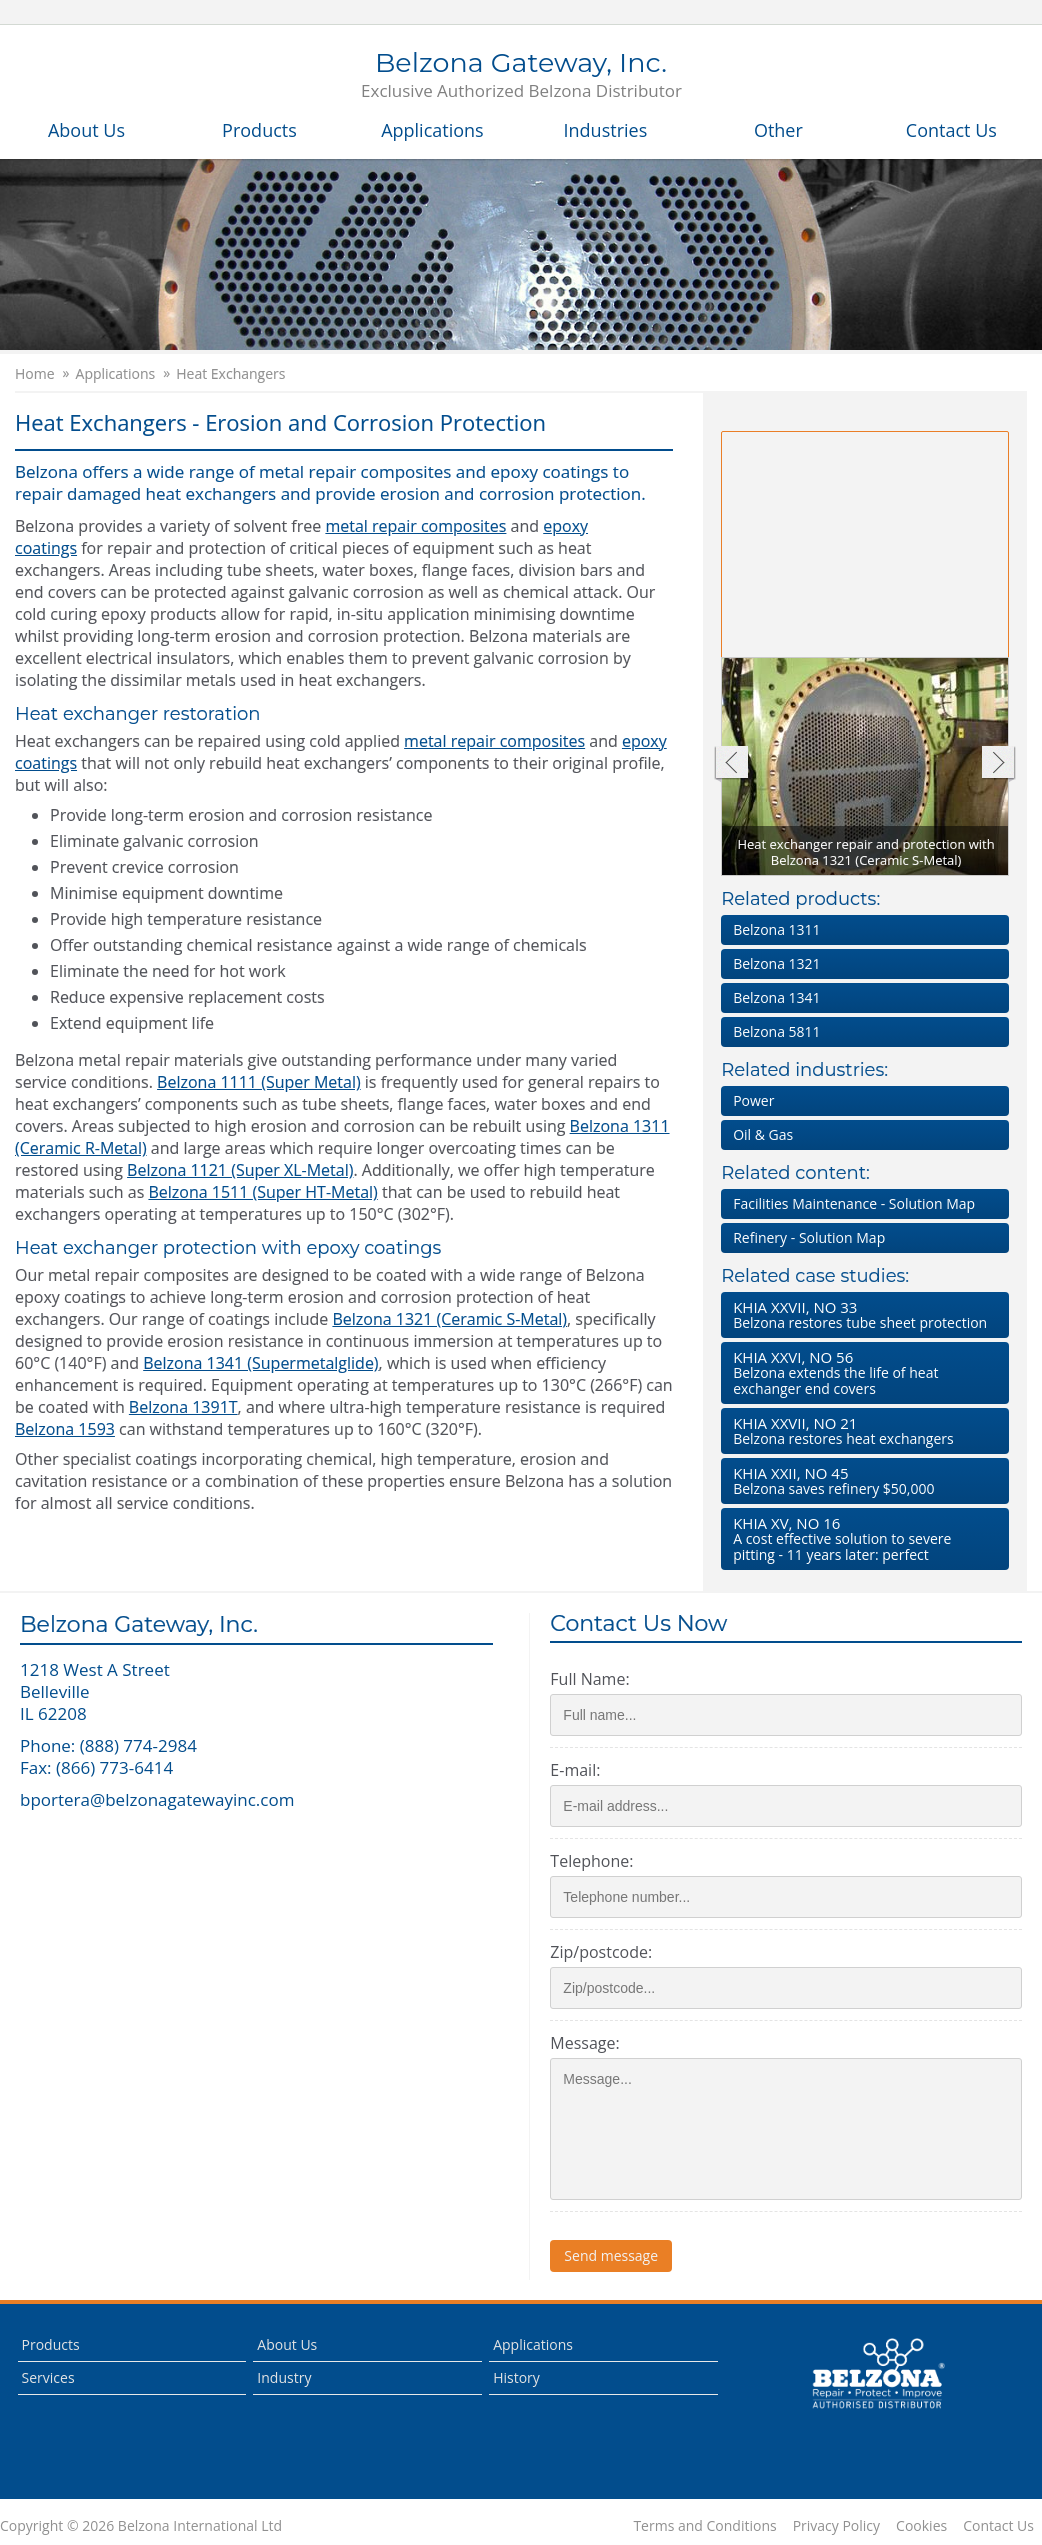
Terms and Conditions (704, 2526)
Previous (730, 764)
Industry (284, 2377)
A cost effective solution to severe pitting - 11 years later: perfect (861, 1538)
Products (259, 130)
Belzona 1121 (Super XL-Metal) (240, 1170)
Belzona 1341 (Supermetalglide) (260, 1363)
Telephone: (591, 1861)
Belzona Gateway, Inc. (521, 76)
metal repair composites (415, 526)
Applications (432, 130)
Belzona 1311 (776, 929)
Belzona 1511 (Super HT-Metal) (262, 1192)
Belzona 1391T (183, 1407)
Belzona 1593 (65, 1429)
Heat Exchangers (230, 374)
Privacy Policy (836, 2526)
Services (48, 2377)
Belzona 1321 (776, 963)
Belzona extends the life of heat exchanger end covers (861, 1372)
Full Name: (589, 1679)
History (516, 2377)
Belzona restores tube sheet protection (861, 1314)
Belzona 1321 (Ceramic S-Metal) (449, 1319)
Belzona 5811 (776, 1031)
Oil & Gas (763, 1134)
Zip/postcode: (601, 1952)
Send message (611, 2255)
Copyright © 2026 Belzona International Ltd (141, 2526)
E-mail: (575, 1770)
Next (998, 764)
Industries (606, 130)
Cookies (921, 2526)
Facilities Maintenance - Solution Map (854, 1203)
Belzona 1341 (776, 997)
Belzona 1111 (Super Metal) (259, 1082)
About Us (86, 130)
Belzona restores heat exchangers (861, 1430)
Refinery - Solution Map (809, 1237)
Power (753, 1100)
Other (778, 130)
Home (35, 374)
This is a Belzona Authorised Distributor (878, 2374)
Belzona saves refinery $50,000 (861, 1480)
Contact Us (951, 130)
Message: (584, 2043)
